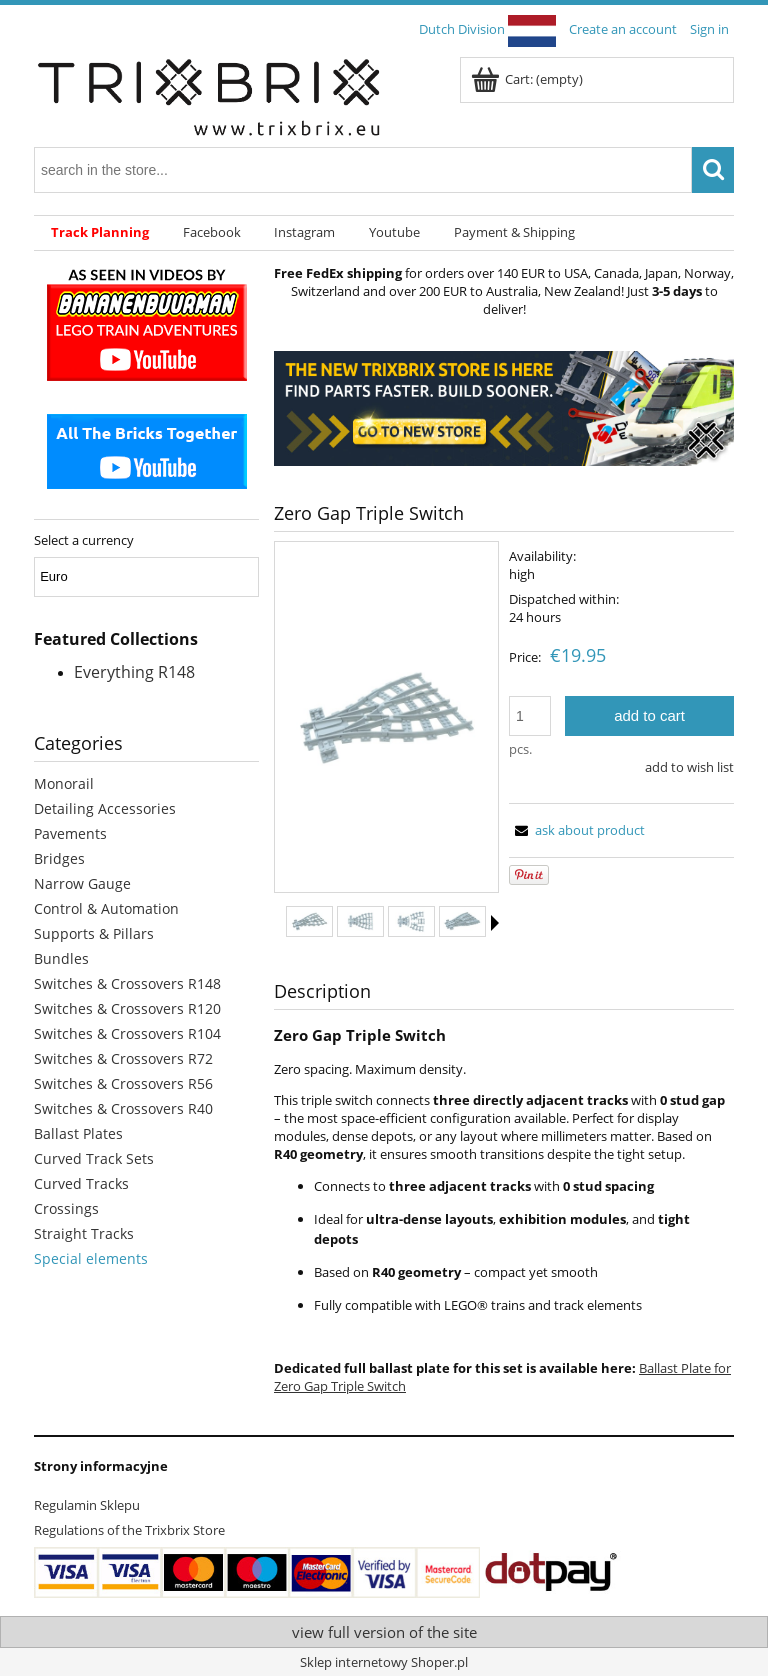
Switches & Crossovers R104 (127, 1033)
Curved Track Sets (94, 1158)
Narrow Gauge (82, 883)
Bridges (59, 858)
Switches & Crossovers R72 (123, 1058)
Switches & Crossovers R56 (123, 1083)
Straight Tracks (84, 1233)
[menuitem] (100, 233)
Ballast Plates (78, 1133)
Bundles (61, 958)
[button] (495, 923)
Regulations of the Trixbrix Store (129, 1530)
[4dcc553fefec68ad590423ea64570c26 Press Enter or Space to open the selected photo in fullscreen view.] (386, 718)
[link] (504, 408)
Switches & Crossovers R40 (123, 1108)
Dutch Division (487, 29)
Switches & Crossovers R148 (127, 983)
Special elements (91, 1258)
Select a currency (84, 540)
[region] (504, 408)
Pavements (70, 833)
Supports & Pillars (94, 933)
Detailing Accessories (105, 808)
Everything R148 (134, 672)
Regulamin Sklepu (87, 1505)
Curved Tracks (81, 1183)
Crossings (66, 1208)
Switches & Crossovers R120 (127, 1008)
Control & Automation (106, 908)
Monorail (64, 783)
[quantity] (530, 716)
